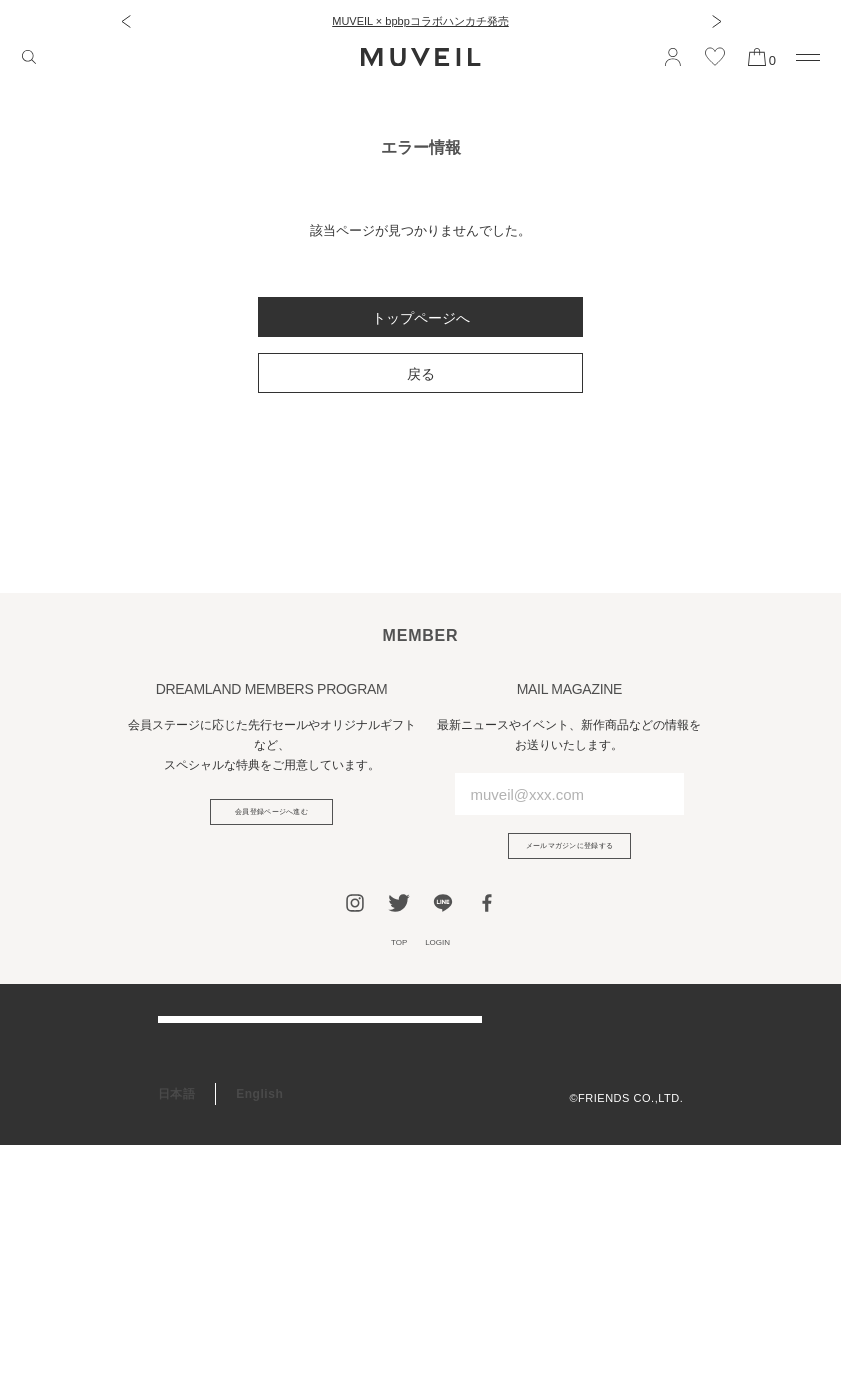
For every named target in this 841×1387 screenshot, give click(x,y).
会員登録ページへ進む (271, 819)
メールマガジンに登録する (570, 853)
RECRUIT (186, 1264)
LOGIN (446, 961)
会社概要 (660, 1046)
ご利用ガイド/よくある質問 (235, 1059)
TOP (388, 961)
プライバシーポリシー (625, 1096)
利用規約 (660, 1071)
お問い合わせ (195, 1141)
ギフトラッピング (208, 1223)
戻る (421, 374)
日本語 (177, 1336)
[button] (125, 21)
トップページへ (421, 318)
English (259, 1336)
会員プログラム (202, 1182)
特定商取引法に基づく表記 (614, 1121)
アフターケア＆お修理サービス (245, 1100)
